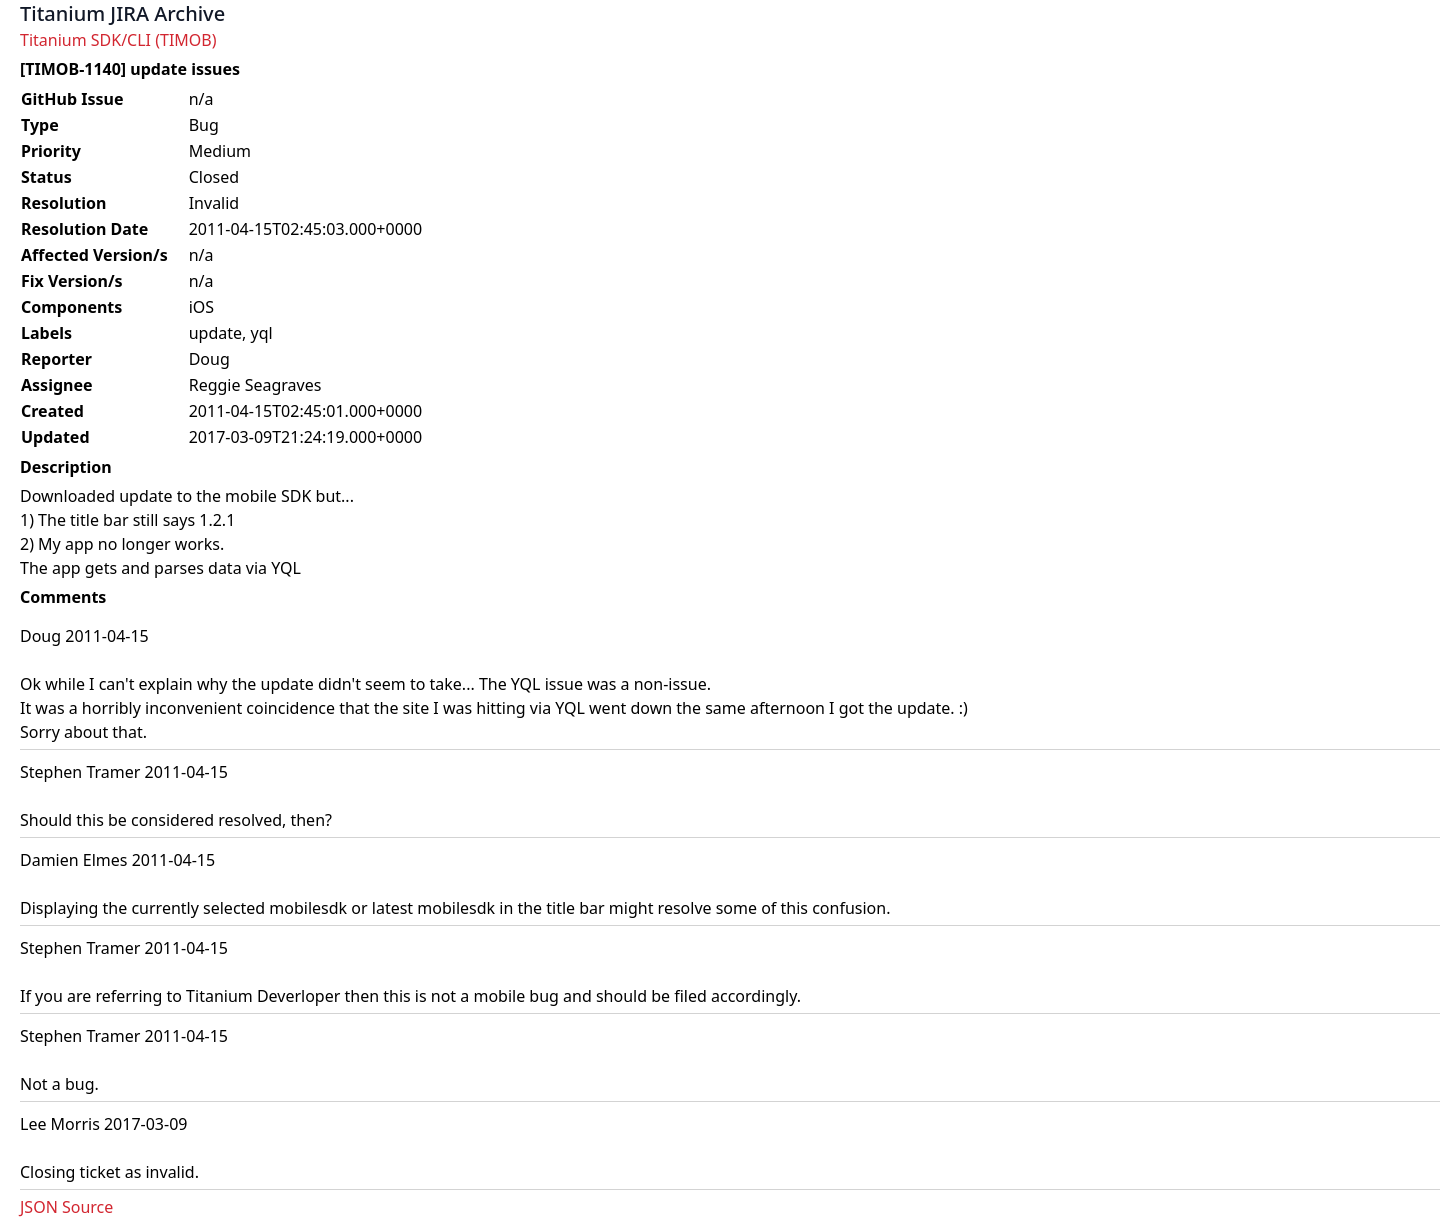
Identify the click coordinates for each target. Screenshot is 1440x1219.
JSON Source (66, 1207)
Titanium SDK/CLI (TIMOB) (118, 40)
